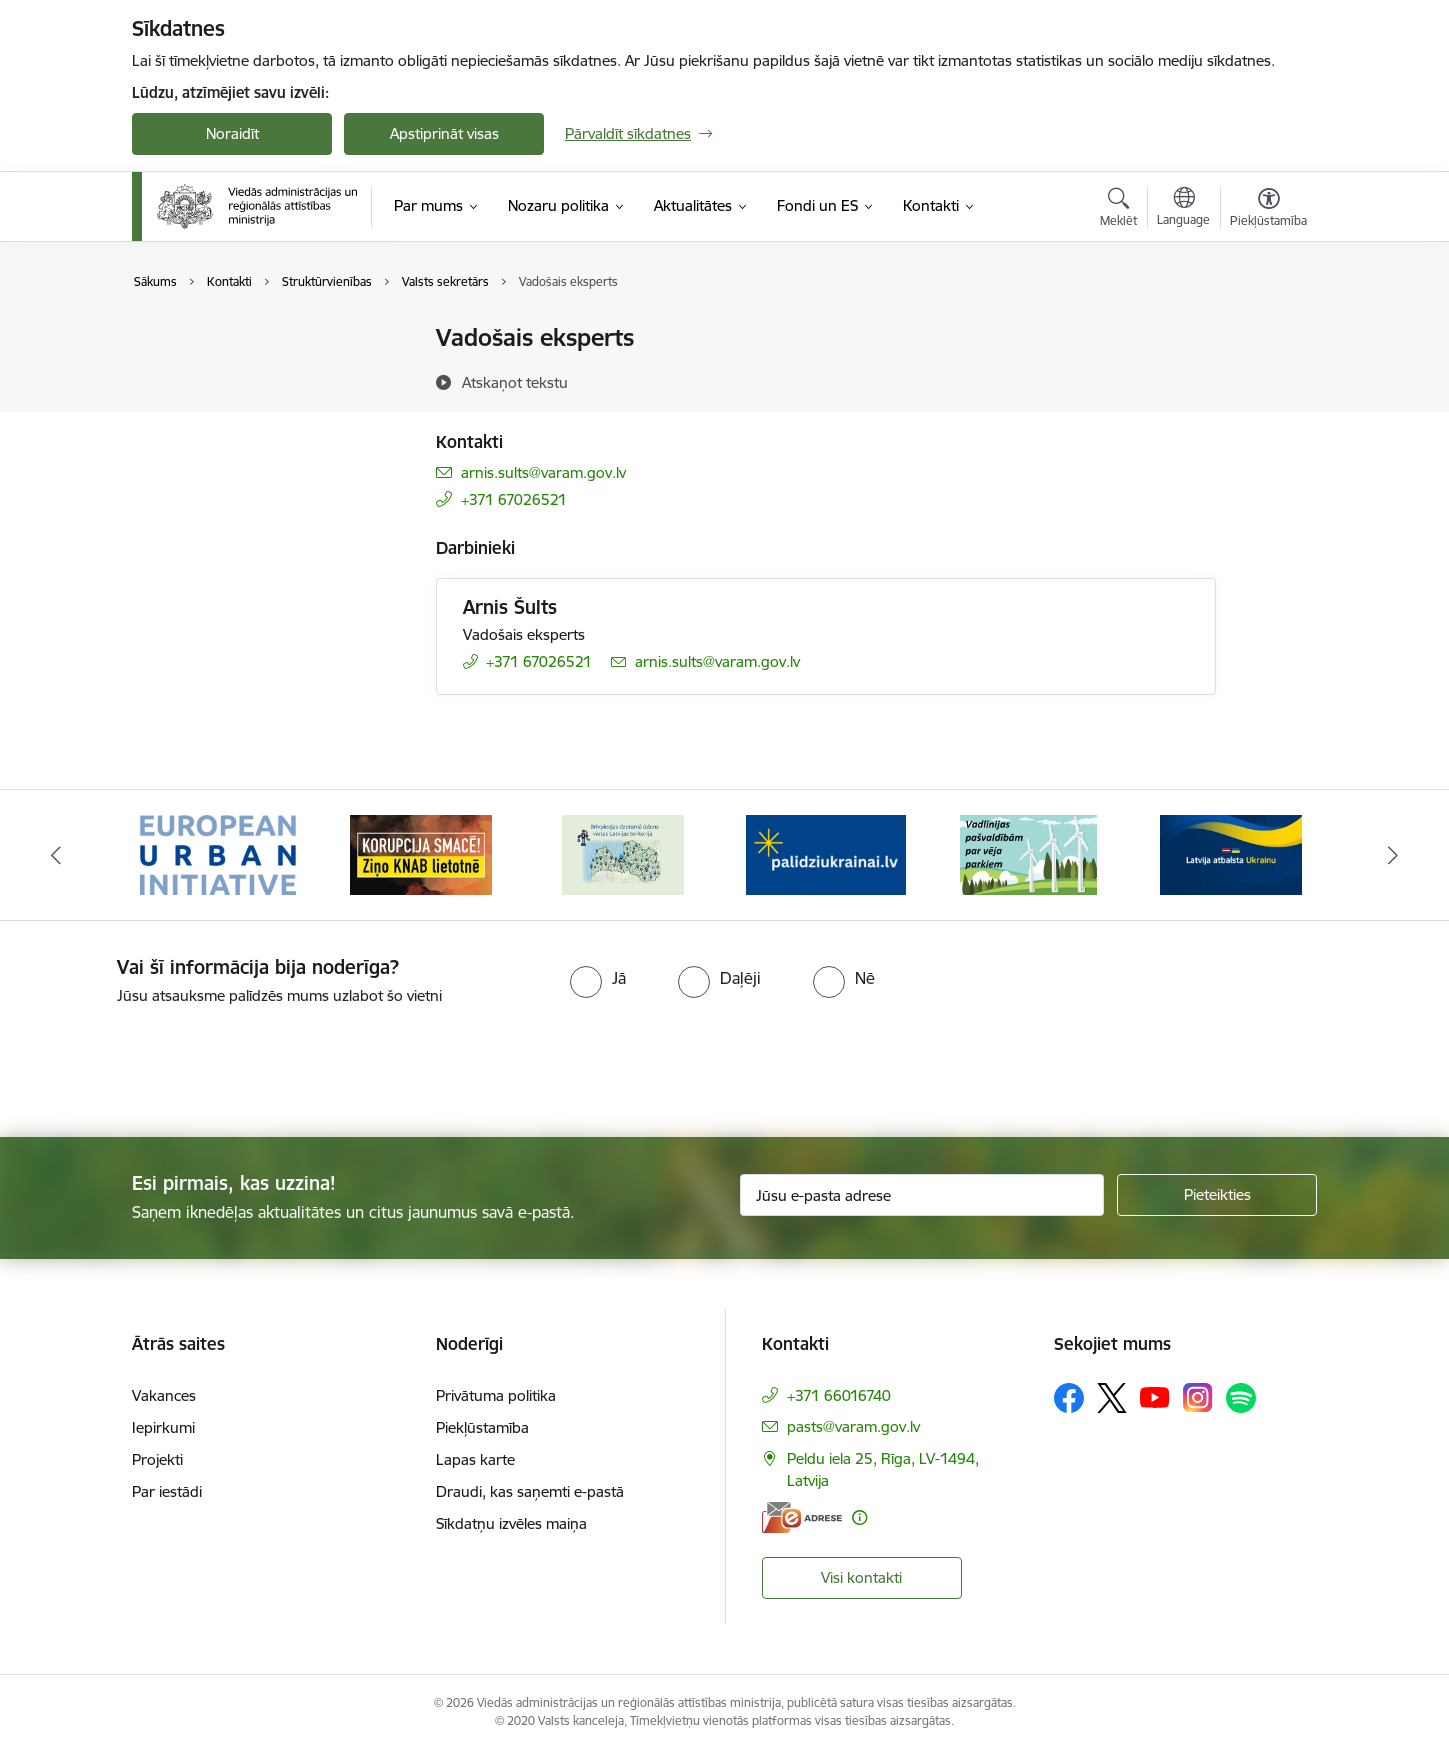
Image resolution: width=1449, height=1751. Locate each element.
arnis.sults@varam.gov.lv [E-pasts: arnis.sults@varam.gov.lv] (543, 472)
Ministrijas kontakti (216, 339)
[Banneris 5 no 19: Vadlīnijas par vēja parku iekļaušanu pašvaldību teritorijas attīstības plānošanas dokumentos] (1029, 853)
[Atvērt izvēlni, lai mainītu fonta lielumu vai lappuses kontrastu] (1268, 210)
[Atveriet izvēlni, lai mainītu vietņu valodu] (1183, 209)
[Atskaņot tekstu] (515, 382)
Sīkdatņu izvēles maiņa (511, 1523)
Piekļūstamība (482, 1427)
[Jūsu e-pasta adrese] (922, 1195)
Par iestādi (167, 1491)
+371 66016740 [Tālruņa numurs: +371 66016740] (839, 1395)
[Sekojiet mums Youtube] (1155, 1397)
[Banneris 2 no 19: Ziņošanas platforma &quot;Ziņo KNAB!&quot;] (421, 853)
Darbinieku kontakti (219, 373)
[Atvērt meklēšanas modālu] (1118, 210)
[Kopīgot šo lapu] (1268, 379)
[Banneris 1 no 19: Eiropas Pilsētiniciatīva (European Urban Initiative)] (218, 853)
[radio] (598, 978)
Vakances (164, 1395)
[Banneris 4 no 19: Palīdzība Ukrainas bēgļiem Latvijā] (826, 853)
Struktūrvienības (208, 408)
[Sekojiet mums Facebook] (1069, 1398)
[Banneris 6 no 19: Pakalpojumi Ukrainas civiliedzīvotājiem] (1231, 853)
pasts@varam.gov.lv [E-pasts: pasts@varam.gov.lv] (853, 1426)
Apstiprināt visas (444, 133)
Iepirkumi (163, 1427)
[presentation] (167, 1063)
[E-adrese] (802, 1517)
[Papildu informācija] (859, 1517)
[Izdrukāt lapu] (1268, 329)
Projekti (157, 1459)
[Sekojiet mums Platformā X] (1112, 1398)
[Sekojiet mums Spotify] (1241, 1398)
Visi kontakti (861, 1577)
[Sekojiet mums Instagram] (1198, 1397)
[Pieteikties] (1217, 1195)
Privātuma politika (496, 1395)
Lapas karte (475, 1459)
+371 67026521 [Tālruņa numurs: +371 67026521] (514, 499)
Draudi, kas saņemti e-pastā (530, 1491)
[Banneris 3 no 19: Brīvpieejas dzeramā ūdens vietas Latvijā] (623, 853)
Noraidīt (232, 133)
